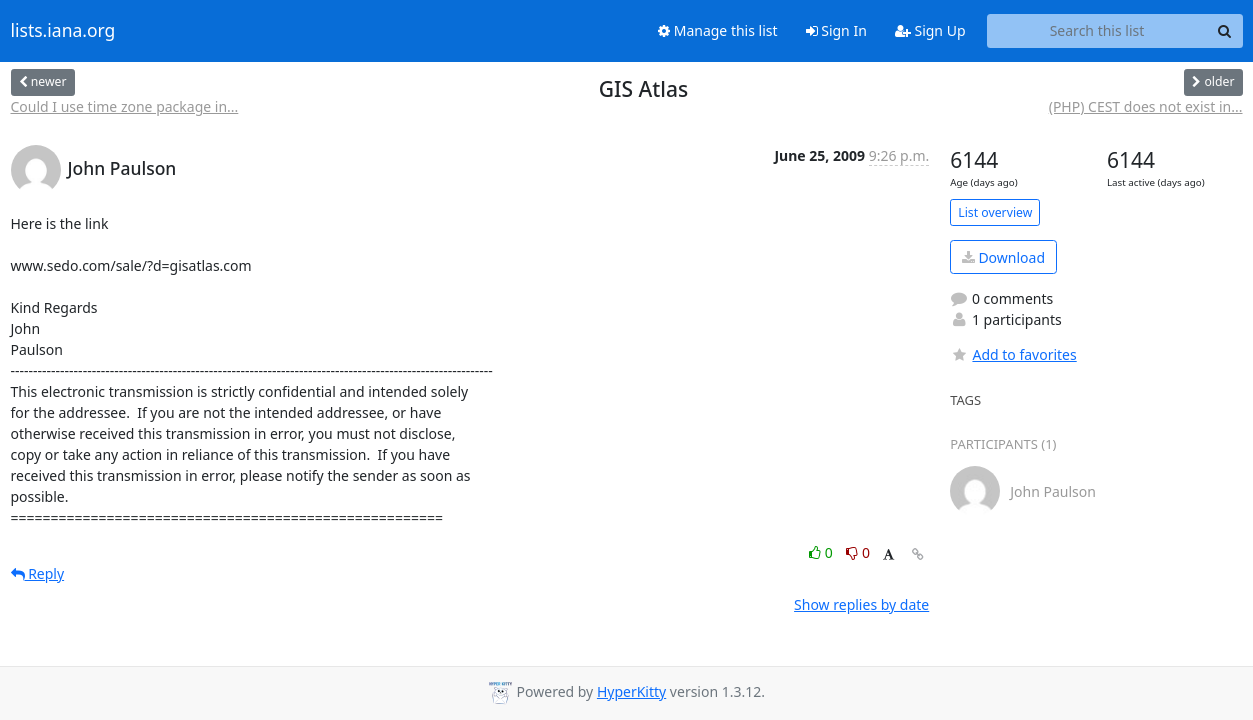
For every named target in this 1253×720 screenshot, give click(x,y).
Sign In (836, 30)
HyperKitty (631, 691)
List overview (995, 212)
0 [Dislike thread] (858, 552)
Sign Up (930, 30)
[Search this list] (1097, 31)
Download (1003, 257)
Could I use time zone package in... (125, 106)
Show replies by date (861, 604)
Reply (38, 573)
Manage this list (718, 30)
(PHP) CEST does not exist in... (1146, 106)
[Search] (1225, 31)
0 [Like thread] (822, 552)
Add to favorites (1013, 354)
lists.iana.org (63, 31)
